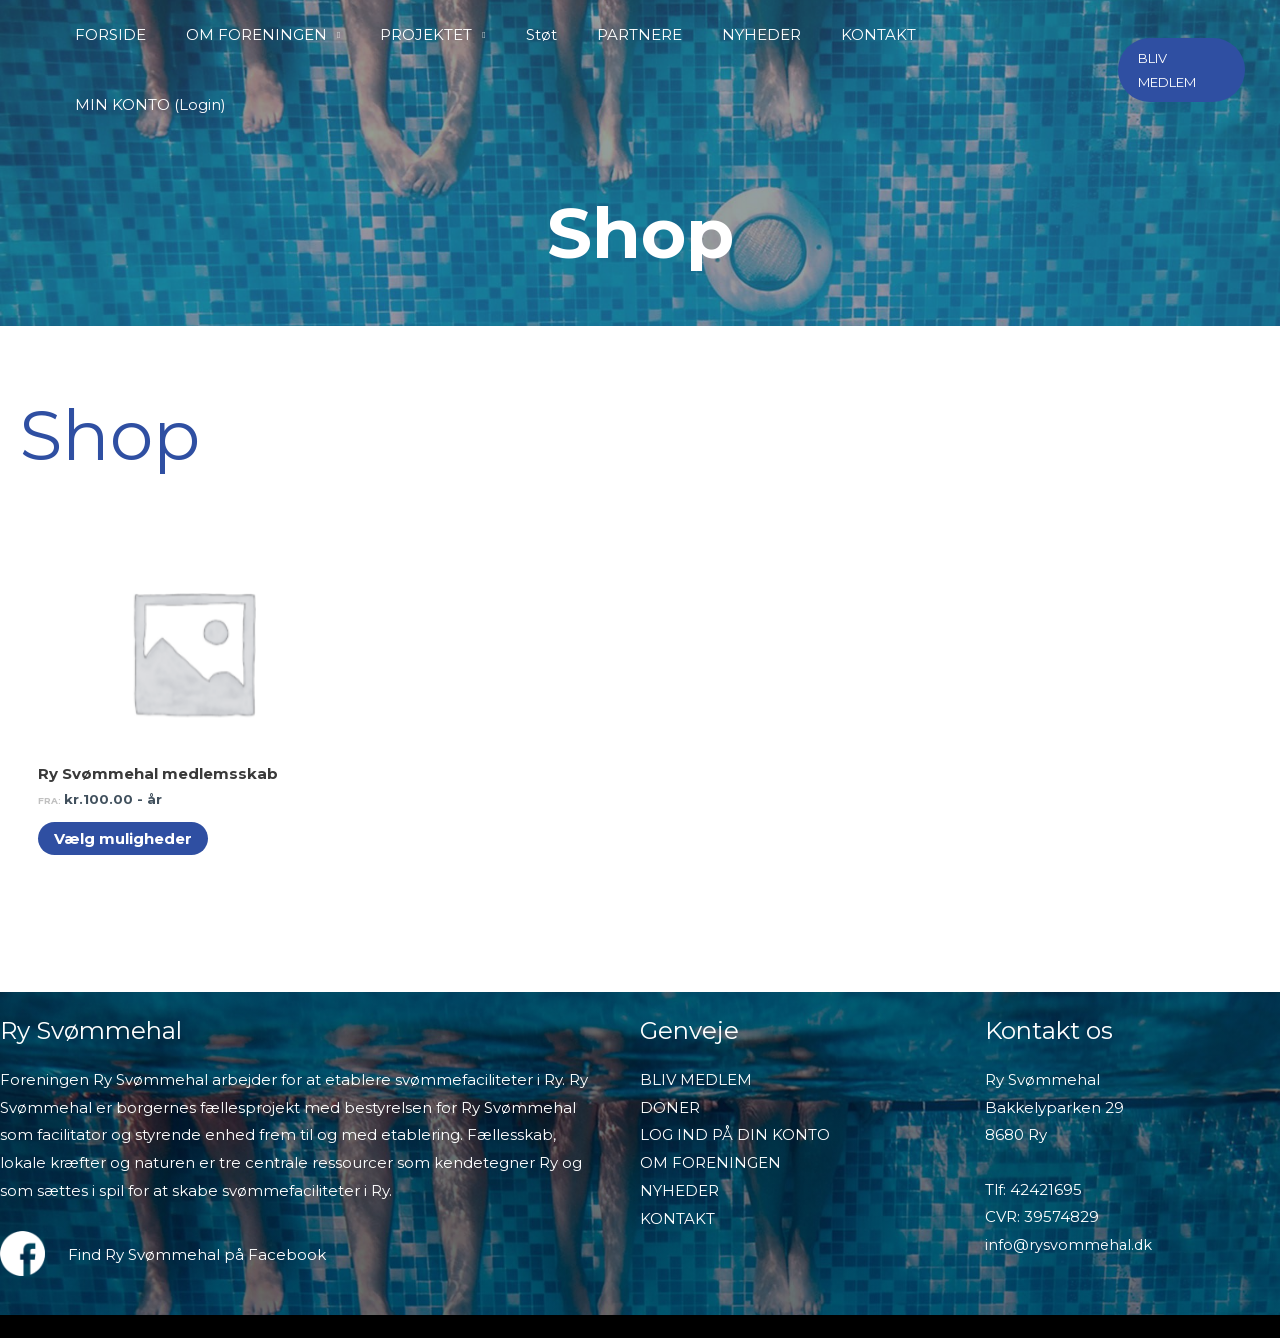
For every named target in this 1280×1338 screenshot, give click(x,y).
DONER (670, 1009)
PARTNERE (642, 34)
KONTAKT (861, 34)
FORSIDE (153, 34)
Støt (554, 34)
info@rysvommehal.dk (1070, 1147)
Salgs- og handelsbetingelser (935, 1251)
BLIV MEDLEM (696, 981)
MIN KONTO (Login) (1004, 34)
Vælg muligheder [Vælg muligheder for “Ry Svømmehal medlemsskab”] (127, 740)
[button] (1180, 35)
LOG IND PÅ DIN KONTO (735, 1037)
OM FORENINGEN (289, 34)
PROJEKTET (450, 34)
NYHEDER (754, 34)
